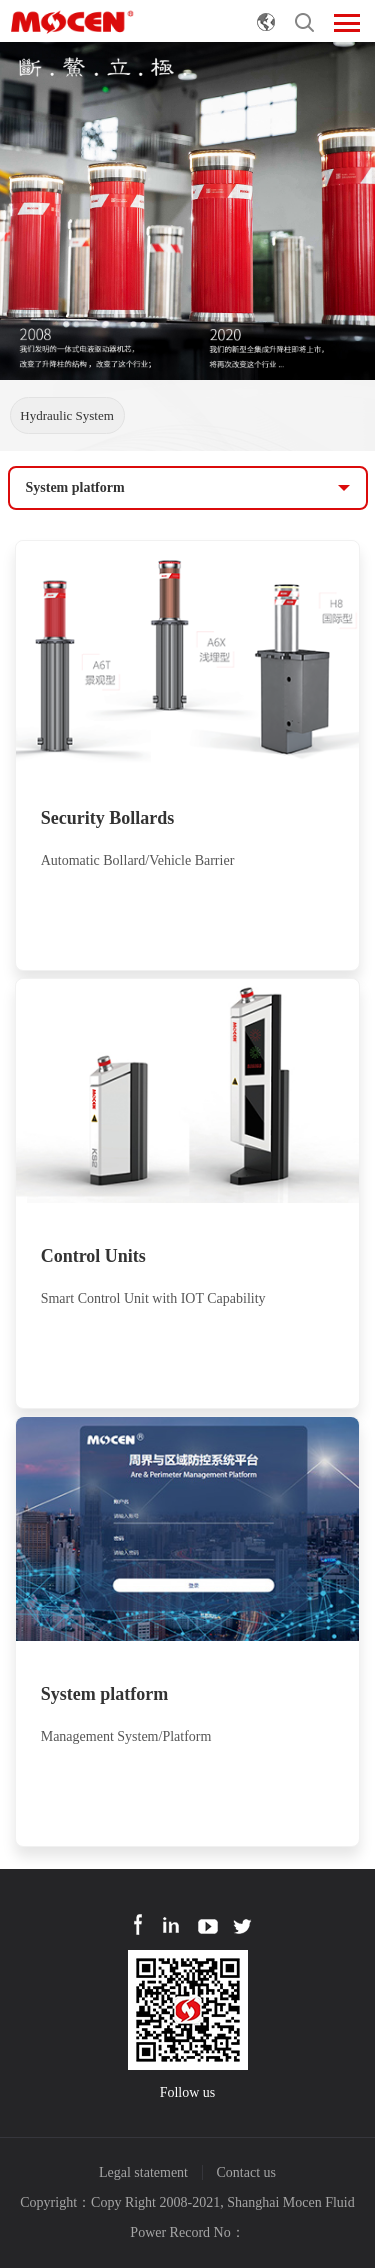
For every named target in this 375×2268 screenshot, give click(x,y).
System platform (75, 487)
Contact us (247, 2172)
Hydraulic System (67, 415)
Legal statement (143, 2172)
